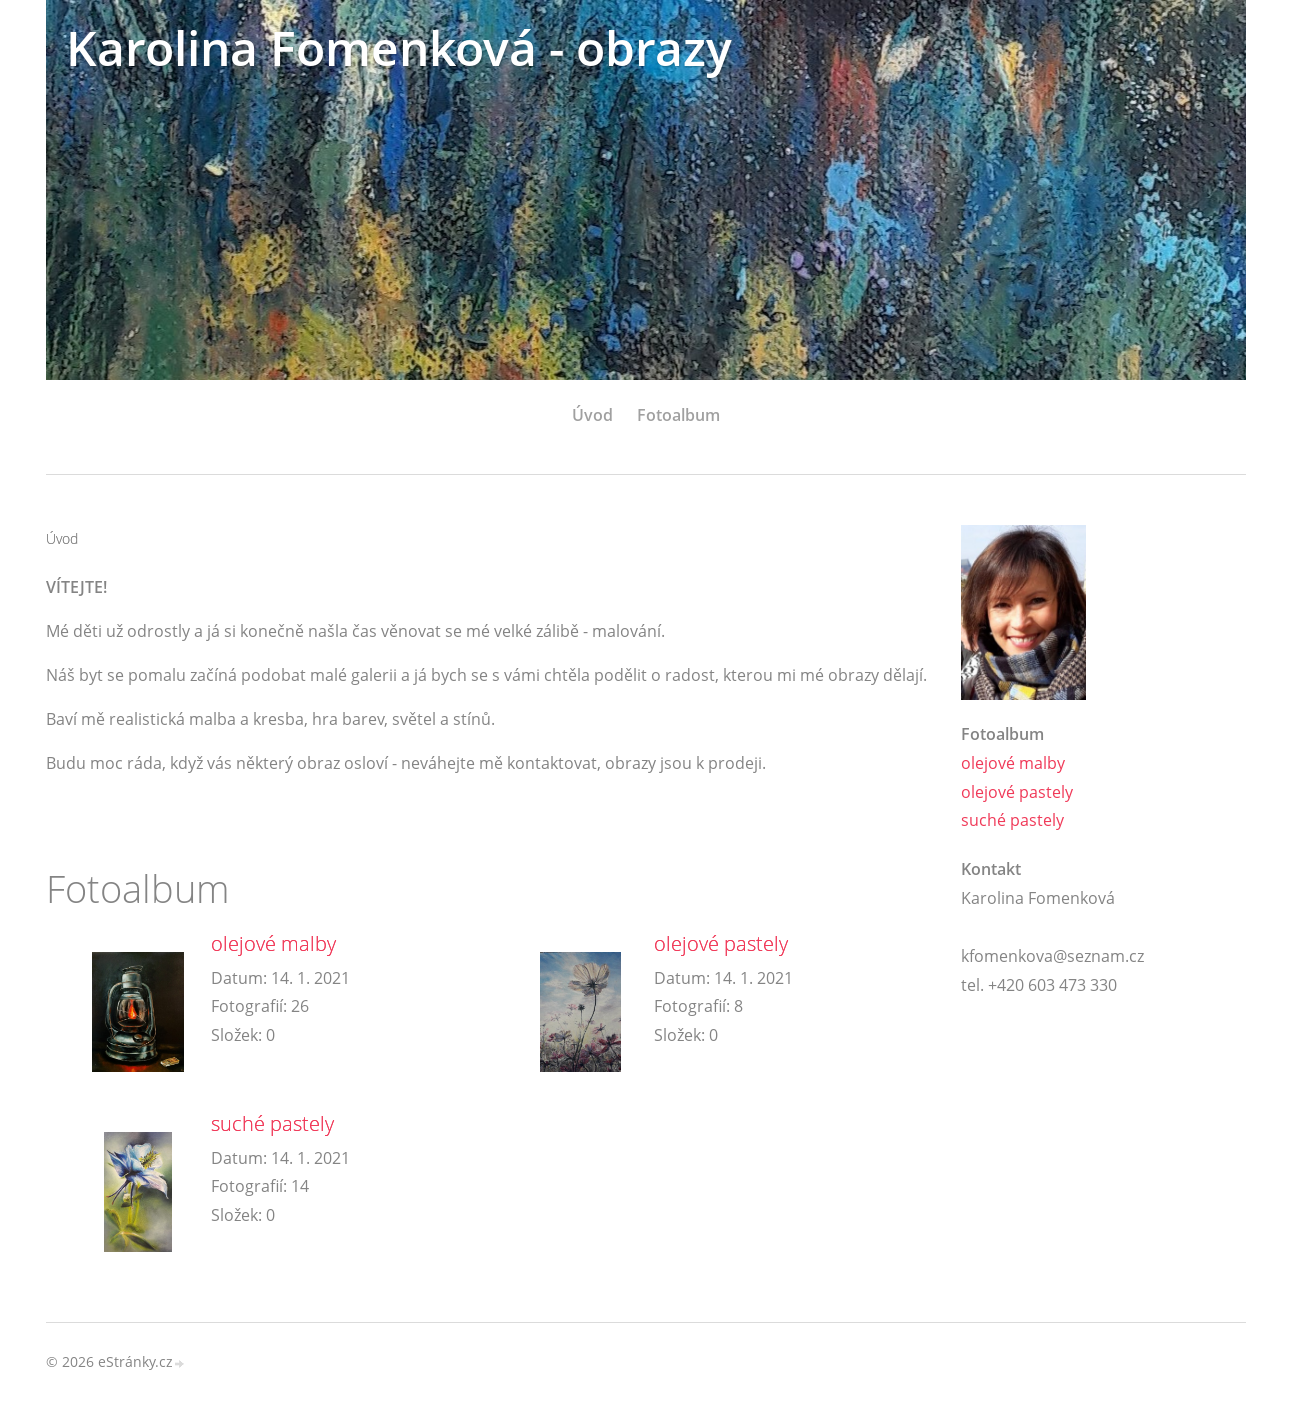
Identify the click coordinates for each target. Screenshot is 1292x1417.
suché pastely (272, 1123)
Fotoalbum (678, 415)
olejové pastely (721, 943)
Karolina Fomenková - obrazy (399, 47)
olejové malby (273, 943)
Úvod (592, 415)
